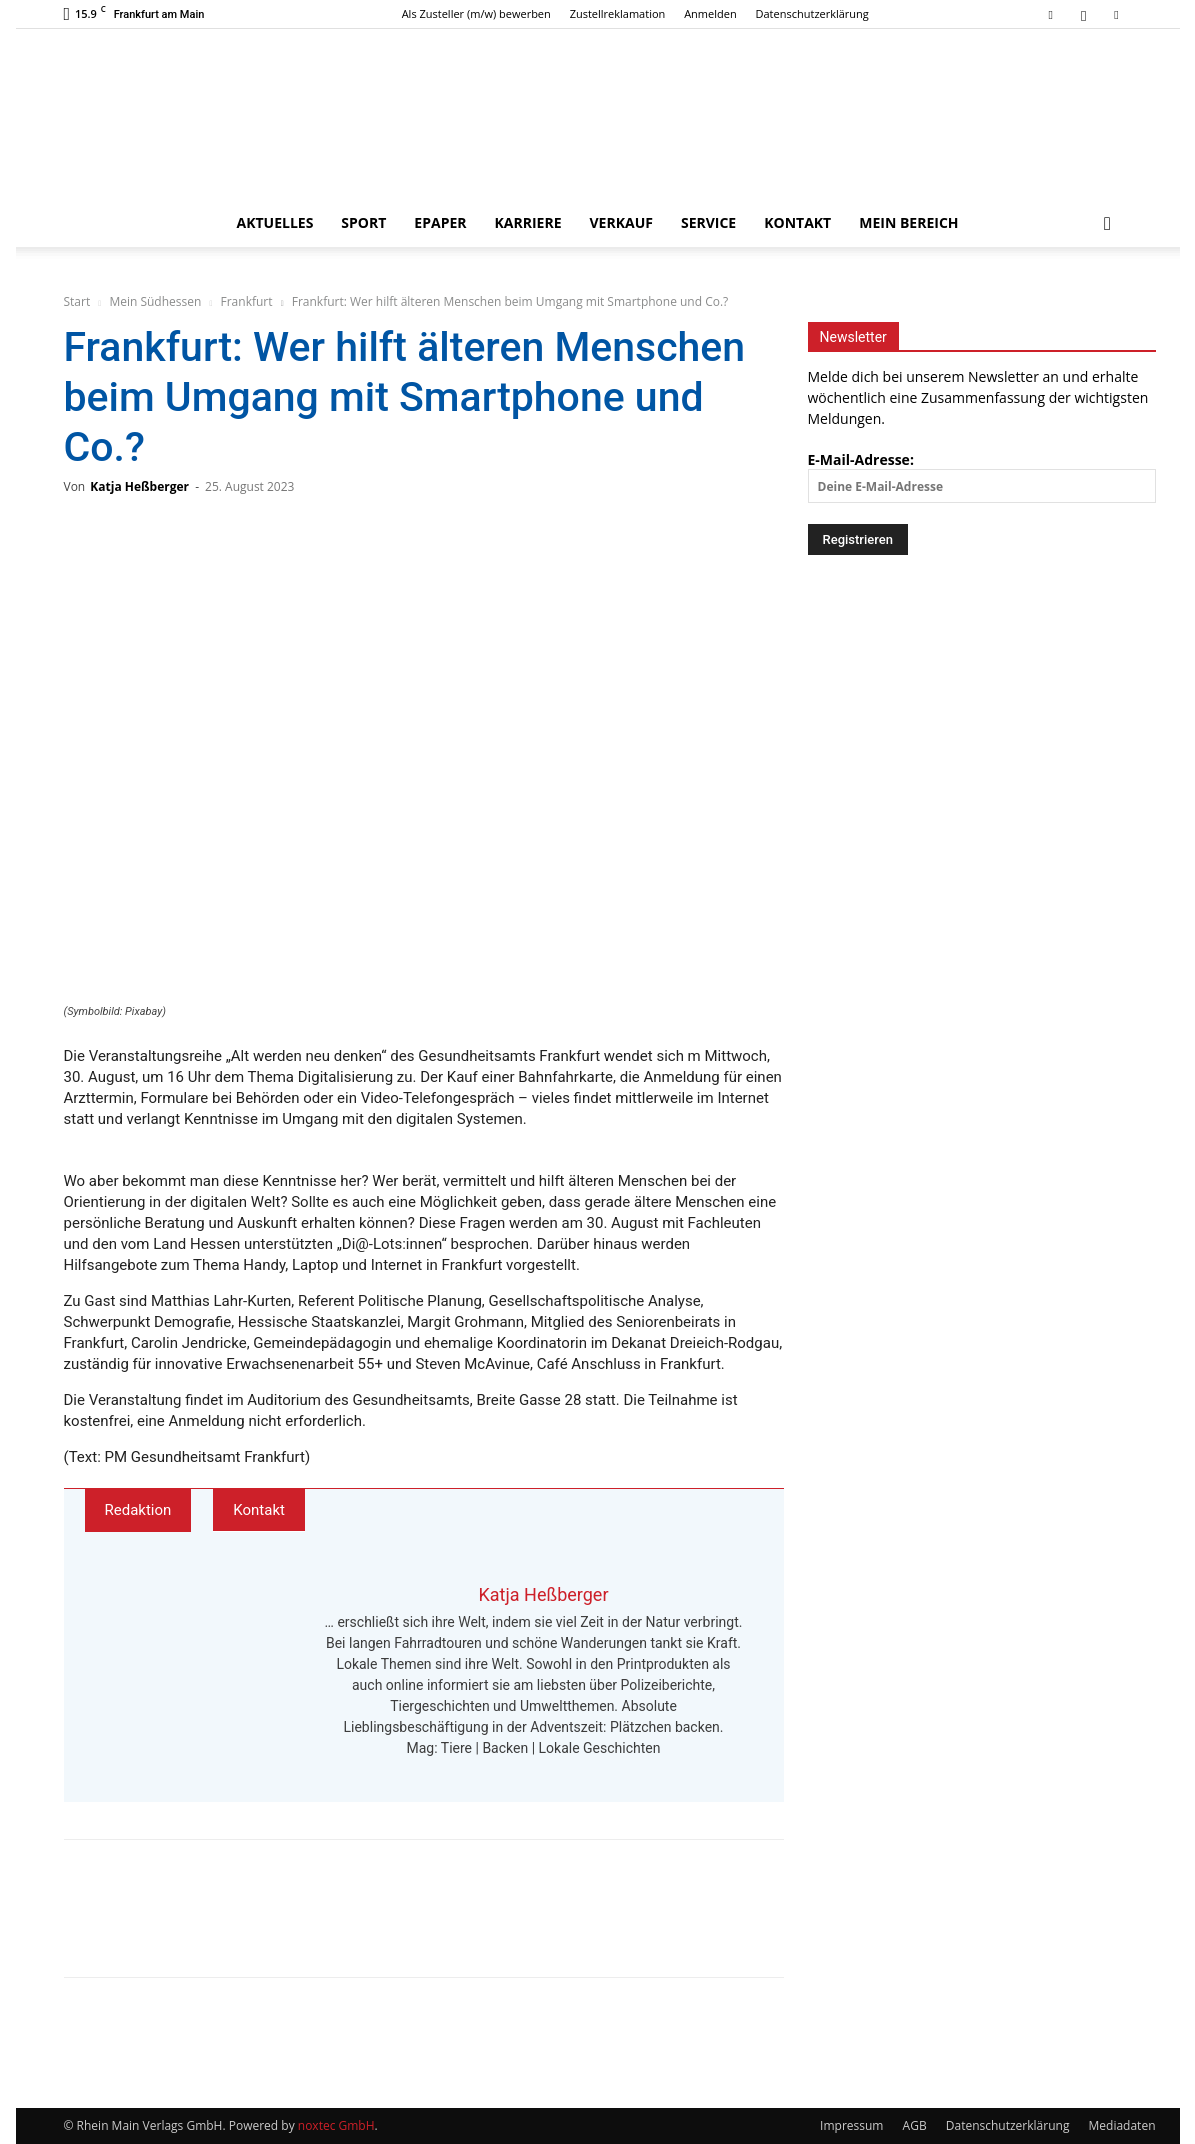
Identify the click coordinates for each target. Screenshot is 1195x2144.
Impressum (851, 2125)
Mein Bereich (908, 222)
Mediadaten (1122, 2125)
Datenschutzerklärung (812, 13)
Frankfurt (247, 301)
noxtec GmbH (336, 2125)
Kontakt (797, 222)
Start (77, 301)
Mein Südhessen (155, 301)
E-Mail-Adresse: (982, 476)
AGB (915, 2125)
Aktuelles (274, 222)
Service (708, 222)
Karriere (528, 222)
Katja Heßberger (139, 486)
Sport (363, 222)
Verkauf (621, 222)
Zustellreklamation (618, 13)
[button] (1108, 224)
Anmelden (710, 13)
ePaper (440, 222)
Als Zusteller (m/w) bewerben (476, 13)
